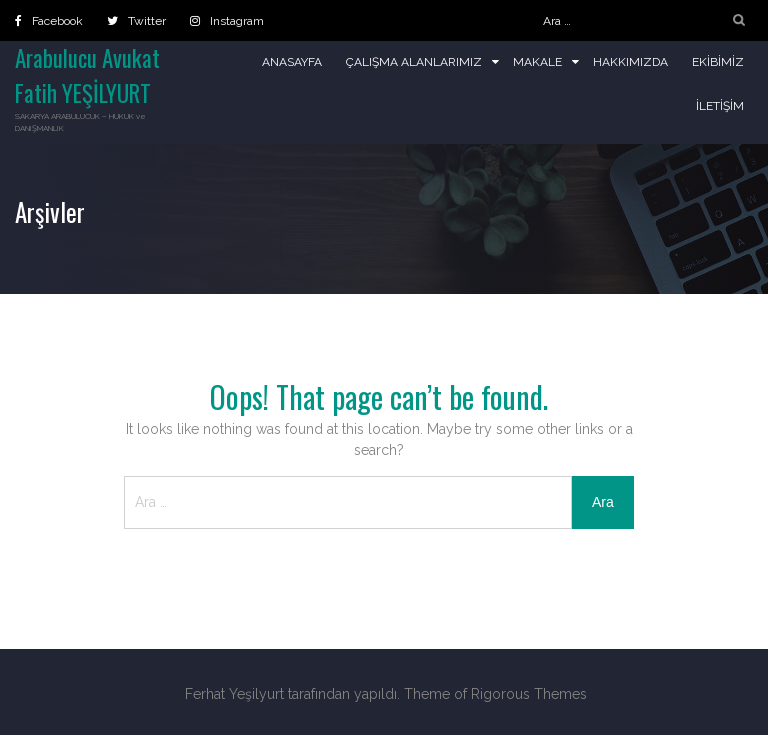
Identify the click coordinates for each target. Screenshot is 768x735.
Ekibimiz (718, 62)
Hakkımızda (630, 62)
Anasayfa (292, 62)
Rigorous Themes (529, 694)
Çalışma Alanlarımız (414, 62)
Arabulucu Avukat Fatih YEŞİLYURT (87, 75)
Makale (537, 62)
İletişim (720, 106)
